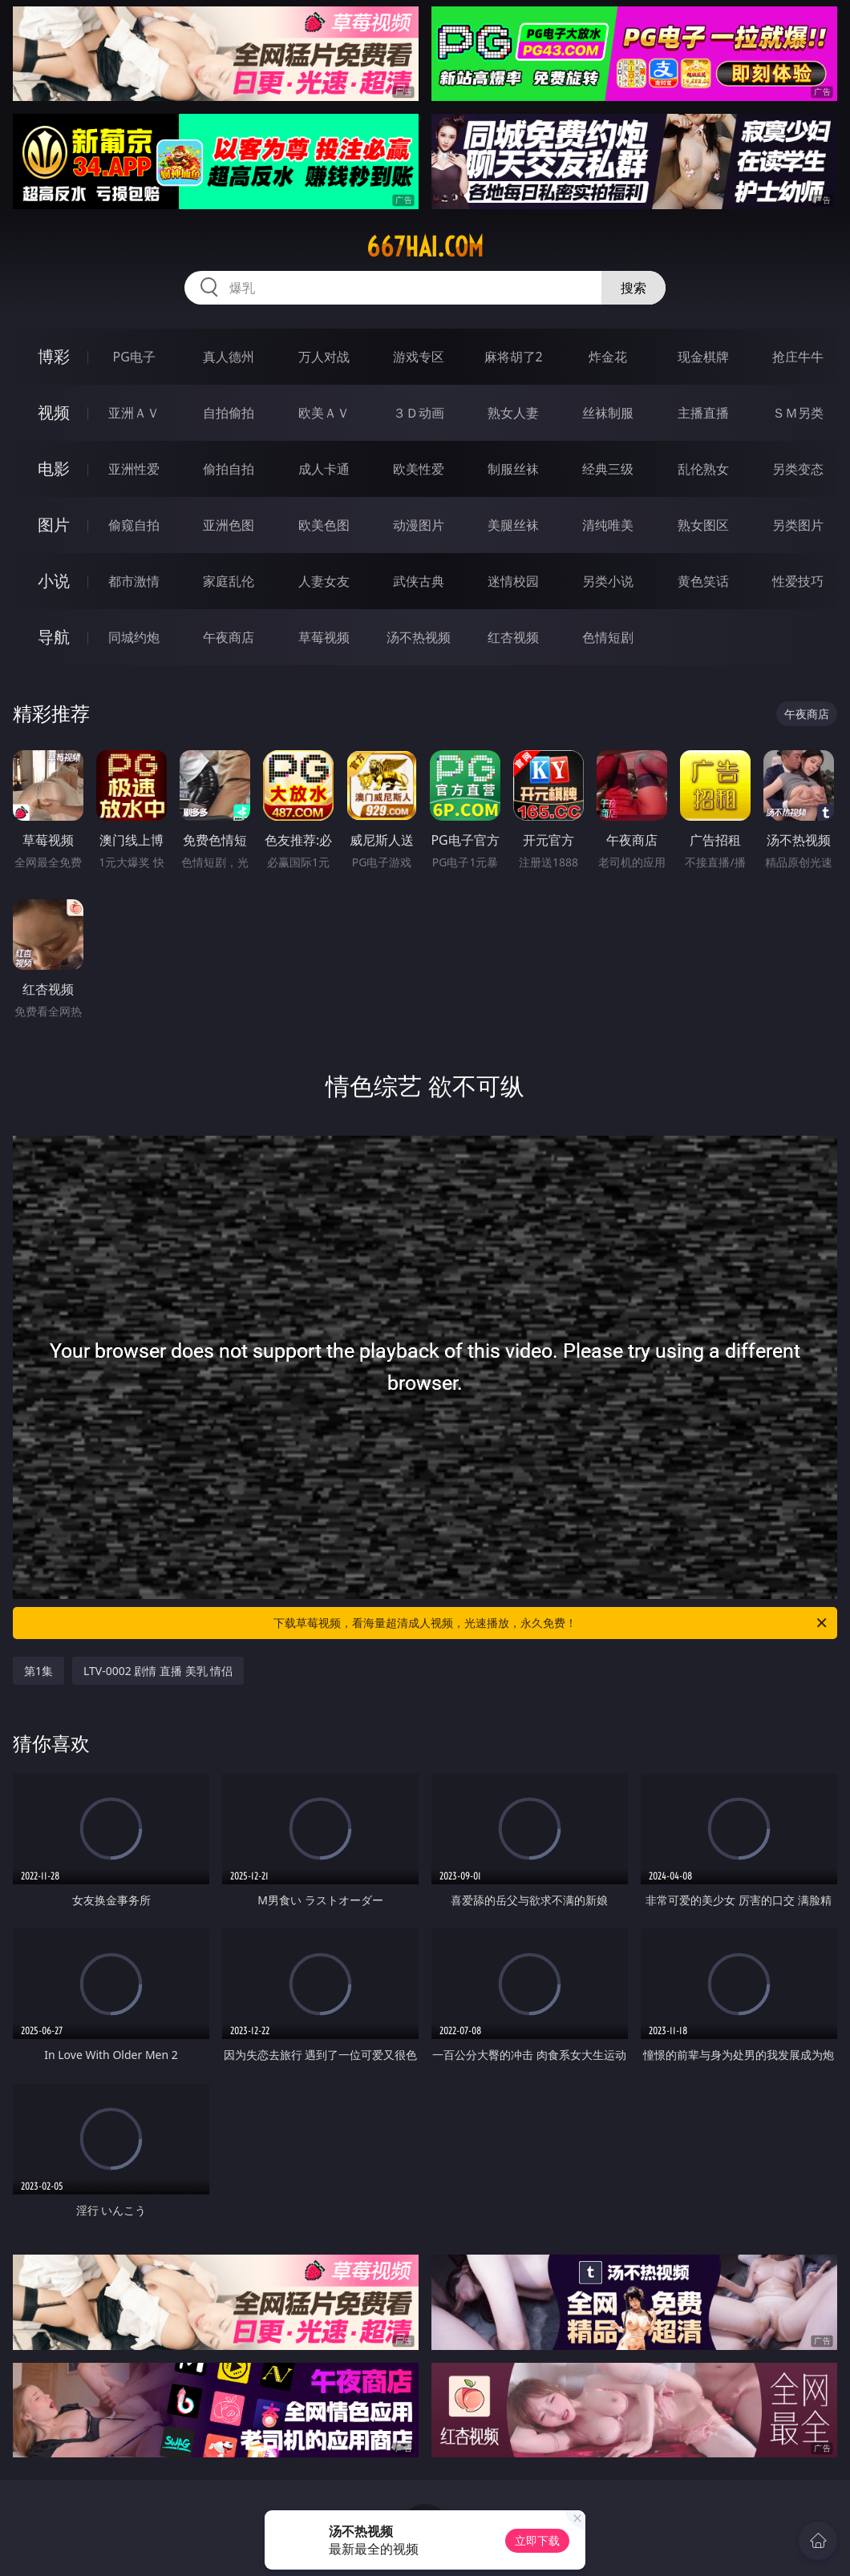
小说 (54, 581)
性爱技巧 (798, 581)
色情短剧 (607, 637)
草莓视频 (324, 637)
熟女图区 (703, 525)
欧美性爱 (418, 469)
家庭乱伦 (228, 581)
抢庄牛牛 (798, 356)
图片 (54, 524)
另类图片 (798, 525)
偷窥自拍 (134, 525)
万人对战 (324, 356)
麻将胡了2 (513, 356)
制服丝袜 (513, 469)
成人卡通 (324, 469)
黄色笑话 (703, 581)
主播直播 (703, 413)
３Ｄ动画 (418, 413)
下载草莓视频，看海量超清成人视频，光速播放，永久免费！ (551, 1623)
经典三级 (607, 469)
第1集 (38, 1670)
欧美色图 (324, 525)
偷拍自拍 (228, 469)
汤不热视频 (419, 637)
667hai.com (425, 247)
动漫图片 (418, 525)
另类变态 (798, 469)
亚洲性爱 (134, 469)
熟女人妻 (513, 413)
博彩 (54, 356)
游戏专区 (418, 356)
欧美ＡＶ (324, 413)
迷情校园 (513, 581)
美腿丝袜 (513, 525)
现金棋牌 (703, 356)
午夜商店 (228, 637)
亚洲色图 (228, 525)
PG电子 (134, 356)
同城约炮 (134, 637)
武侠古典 (418, 581)
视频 (54, 412)
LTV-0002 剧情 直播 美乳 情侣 (158, 1670)
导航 (54, 637)
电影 (54, 468)
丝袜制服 (607, 413)
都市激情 (134, 581)
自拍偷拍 (228, 413)
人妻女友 (324, 581)
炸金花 (608, 356)
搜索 (633, 288)
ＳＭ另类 (798, 413)
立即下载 (537, 2540)
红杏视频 (513, 637)
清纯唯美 (607, 525)
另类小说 (607, 581)
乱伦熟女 (703, 469)
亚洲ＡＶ (134, 413)
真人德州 (228, 356)
